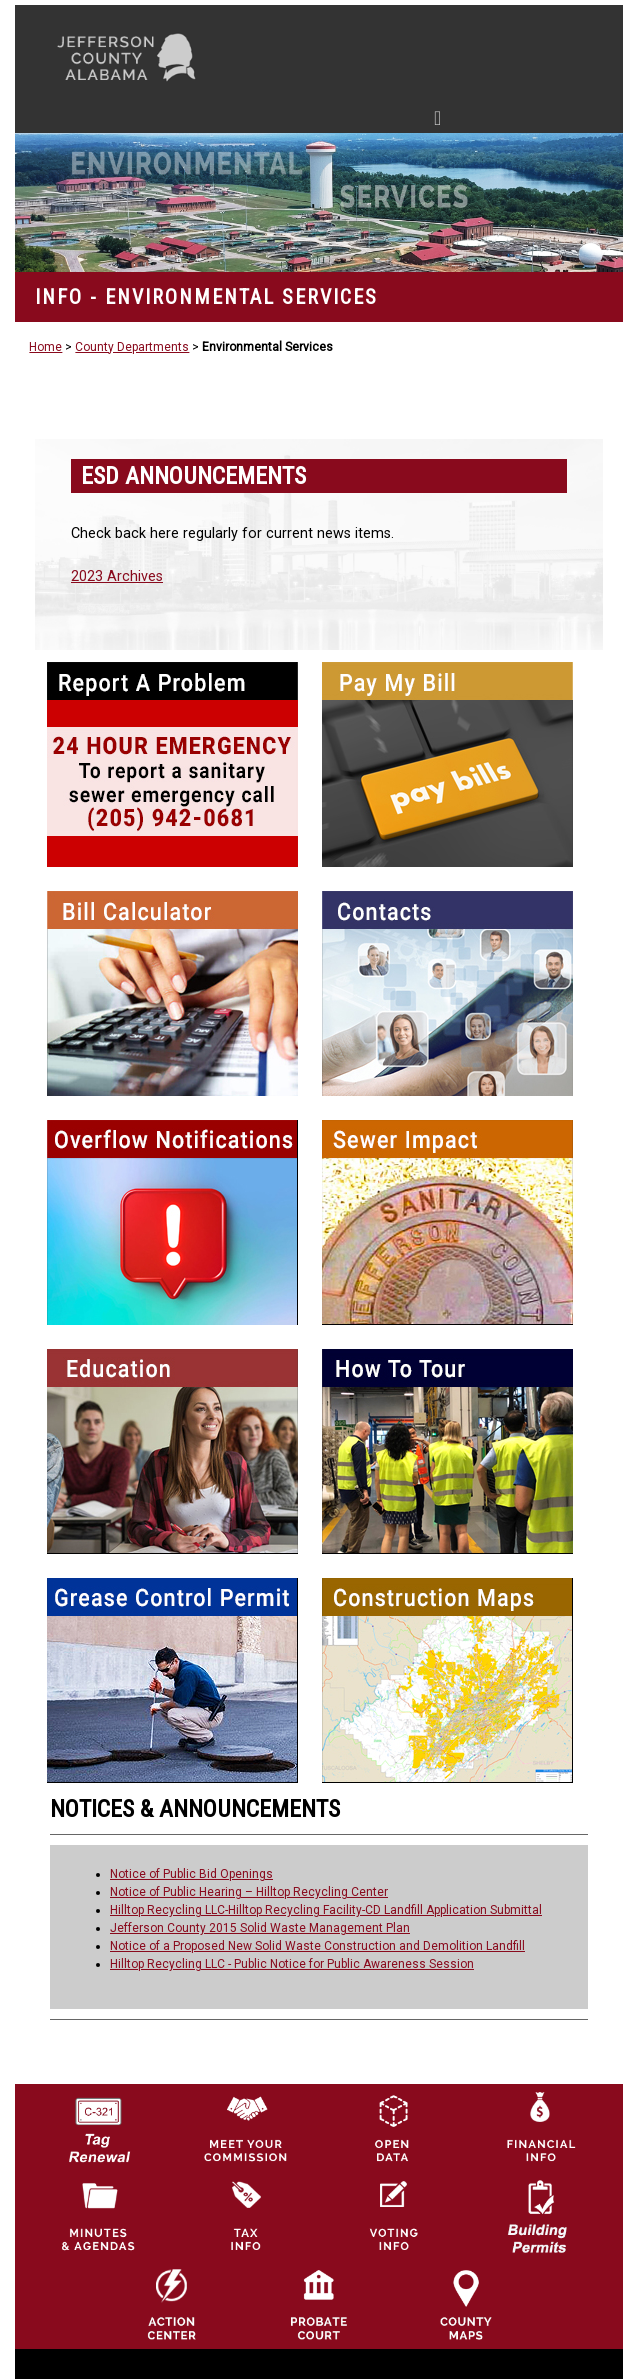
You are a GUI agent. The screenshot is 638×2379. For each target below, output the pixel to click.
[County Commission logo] (245, 2128)
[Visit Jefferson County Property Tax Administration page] (245, 2216)
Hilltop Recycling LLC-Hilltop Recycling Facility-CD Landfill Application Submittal (326, 1910)
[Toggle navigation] (247, 122)
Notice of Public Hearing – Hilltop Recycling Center (249, 1892)
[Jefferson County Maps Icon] (466, 2304)
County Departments (132, 347)
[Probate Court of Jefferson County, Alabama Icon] (319, 2304)
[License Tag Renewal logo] (98, 2124)
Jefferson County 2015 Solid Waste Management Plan (260, 1928)
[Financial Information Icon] (539, 2128)
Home (45, 347)
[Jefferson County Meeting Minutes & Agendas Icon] (98, 2216)
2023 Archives (117, 576)
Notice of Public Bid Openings (191, 1874)
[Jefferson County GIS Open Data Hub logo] (392, 2128)
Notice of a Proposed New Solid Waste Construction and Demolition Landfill (317, 1946)
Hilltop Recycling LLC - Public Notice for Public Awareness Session (292, 1964)
